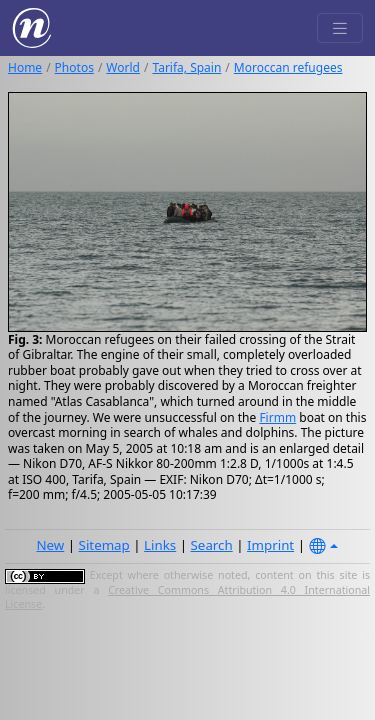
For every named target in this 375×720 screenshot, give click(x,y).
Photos (74, 67)
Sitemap (104, 545)
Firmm (277, 417)
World (123, 67)
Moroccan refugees (288, 67)
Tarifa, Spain (186, 67)
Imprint (270, 545)
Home (25, 67)
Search (212, 545)
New (50, 545)
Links (160, 545)
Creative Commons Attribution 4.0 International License (187, 597)
